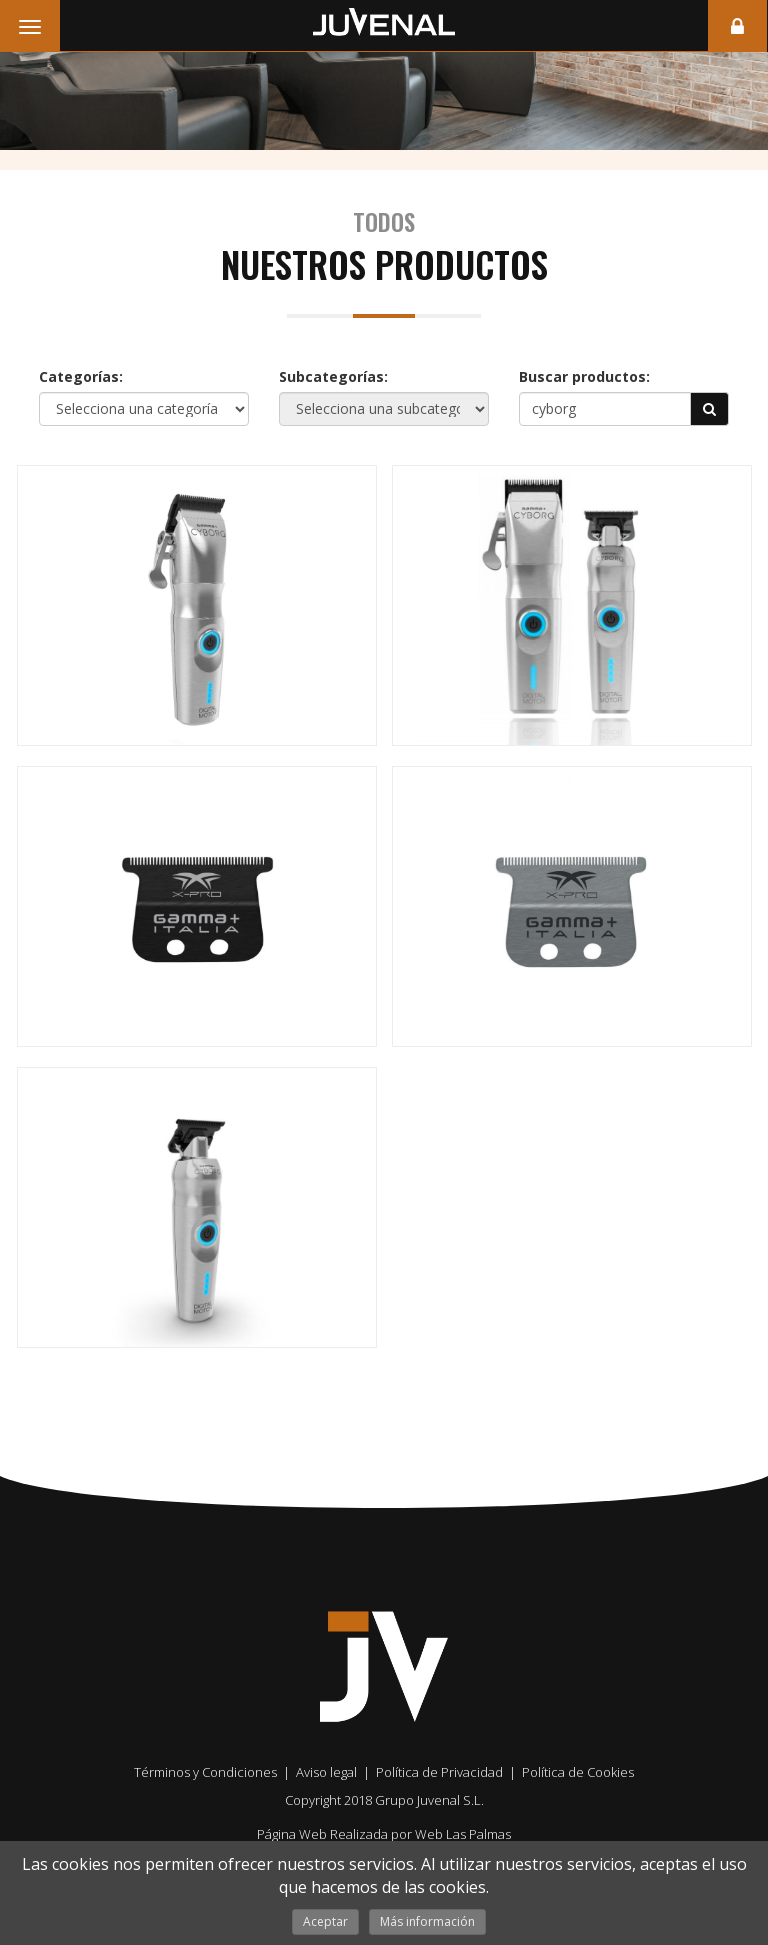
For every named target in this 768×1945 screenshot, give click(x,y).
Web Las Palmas (463, 1834)
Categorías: (81, 376)
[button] (710, 409)
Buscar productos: (584, 376)
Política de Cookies (578, 1772)
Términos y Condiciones (205, 1772)
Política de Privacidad (439, 1772)
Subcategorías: (333, 376)
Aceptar (325, 1921)
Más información (427, 1921)
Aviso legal (326, 1772)
